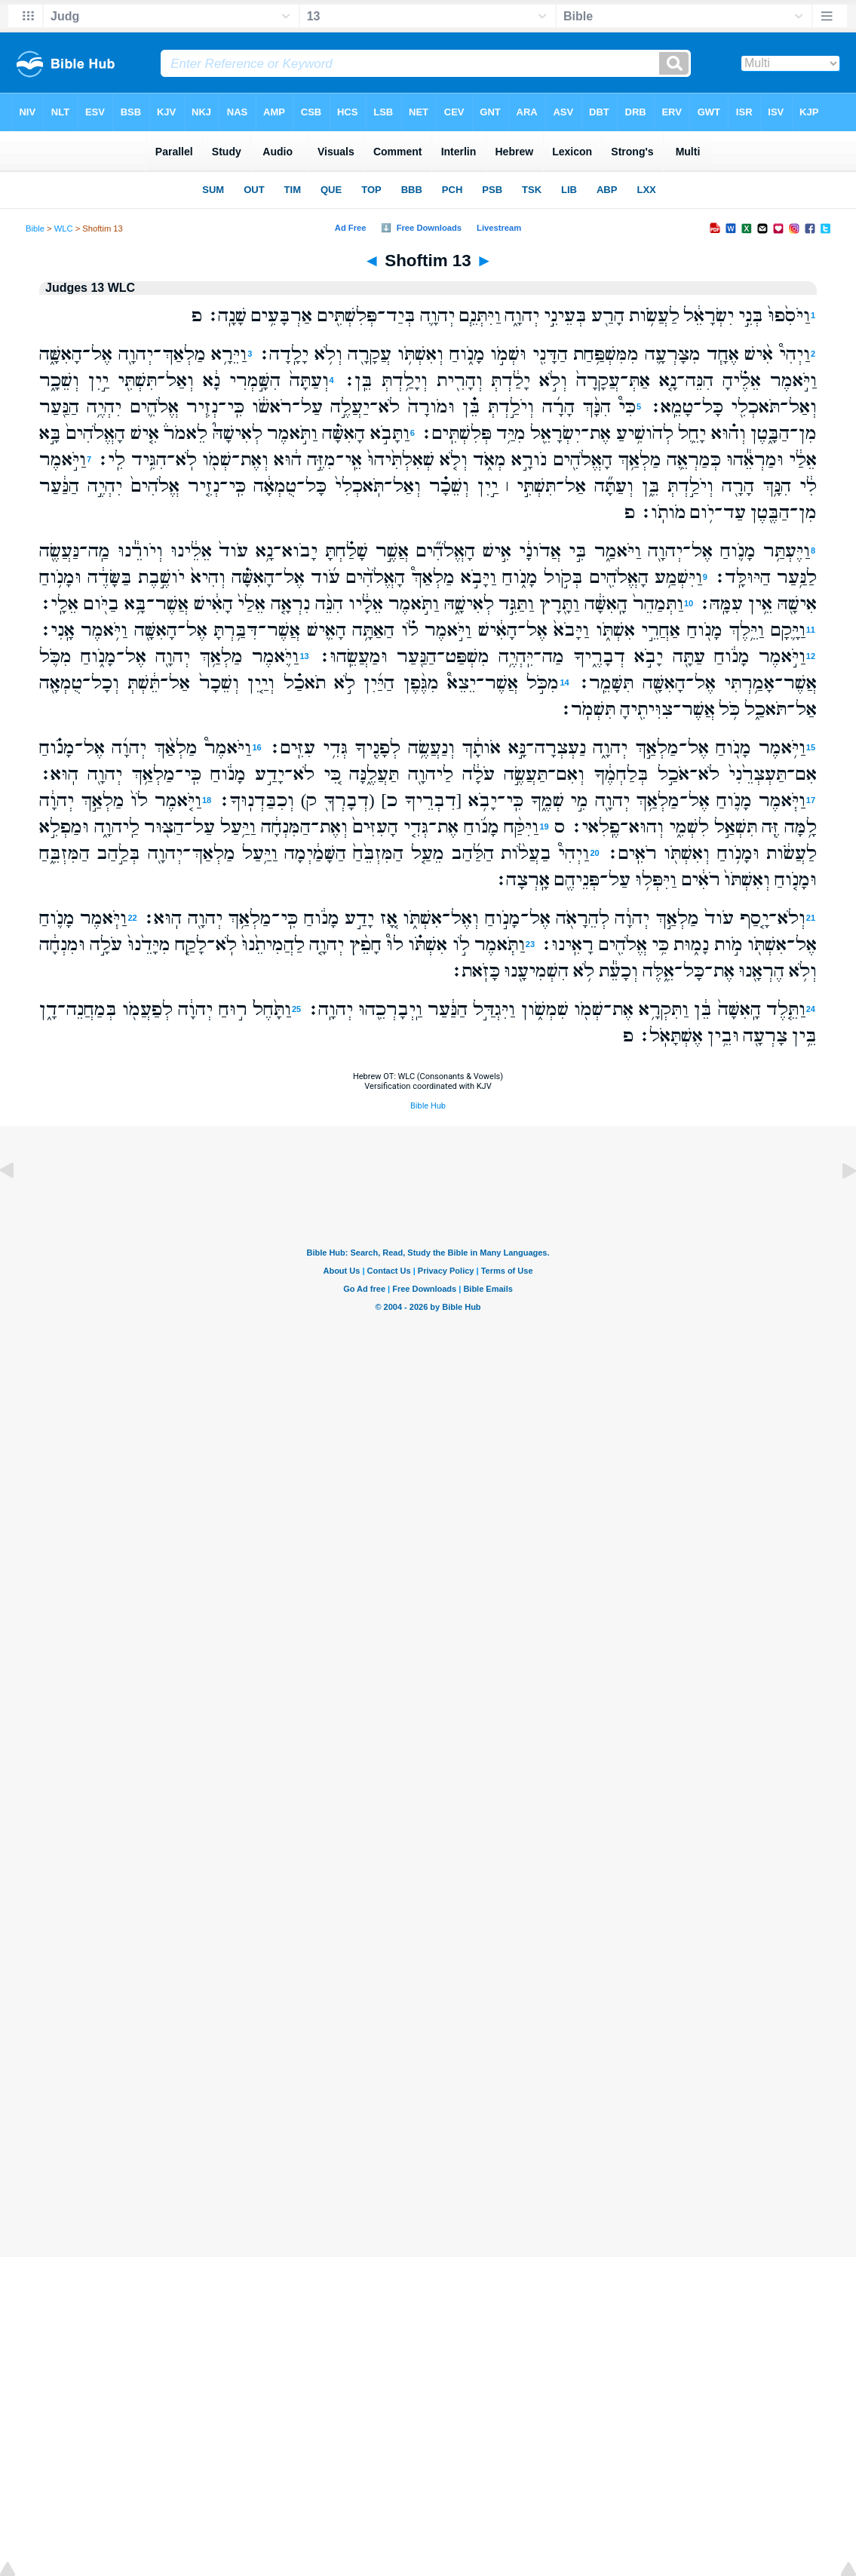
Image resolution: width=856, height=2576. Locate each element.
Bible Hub (428, 1106)
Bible (35, 228)
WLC (63, 228)
